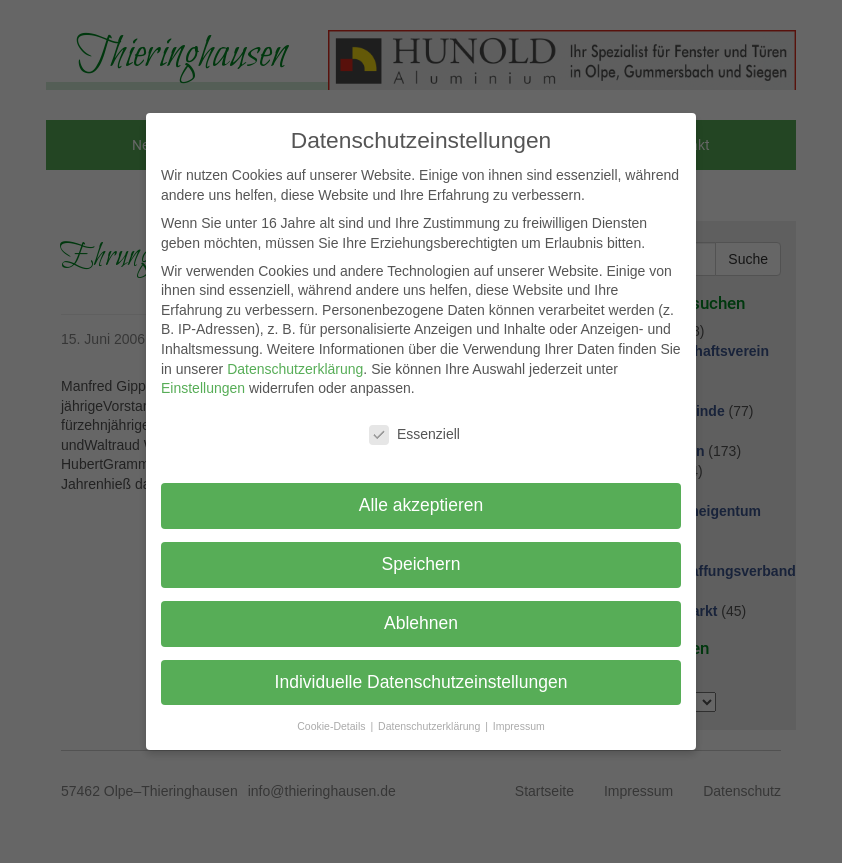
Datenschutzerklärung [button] (430, 726)
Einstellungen (203, 388)
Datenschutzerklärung (295, 369)
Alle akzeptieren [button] (421, 505)
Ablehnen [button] (421, 623)
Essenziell (414, 434)
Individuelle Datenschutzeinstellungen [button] (421, 682)
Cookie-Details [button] (332, 726)
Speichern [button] (421, 564)
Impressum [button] (519, 726)
